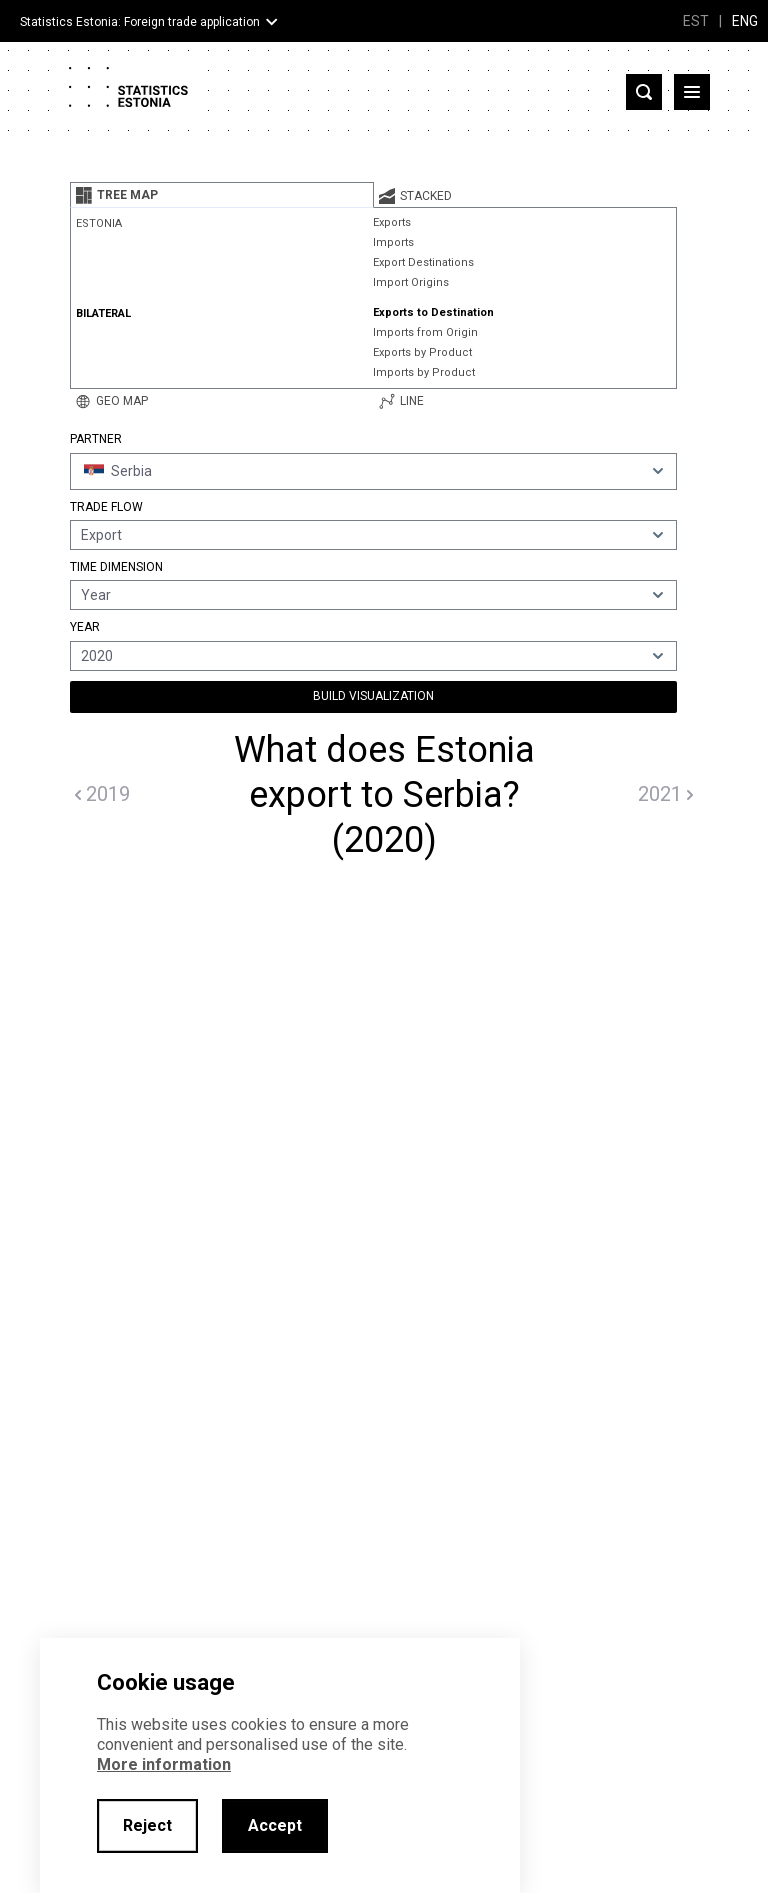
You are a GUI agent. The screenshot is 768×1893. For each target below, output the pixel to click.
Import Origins (411, 282)
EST (696, 21)
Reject (147, 1825)
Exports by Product (422, 352)
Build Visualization (373, 696)
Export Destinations (423, 262)
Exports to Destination (433, 312)
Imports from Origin (425, 332)
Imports (393, 242)
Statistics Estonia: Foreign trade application (140, 22)
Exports (392, 222)
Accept (275, 1825)
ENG (745, 21)
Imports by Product (424, 372)
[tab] (222, 195)
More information (164, 1764)
